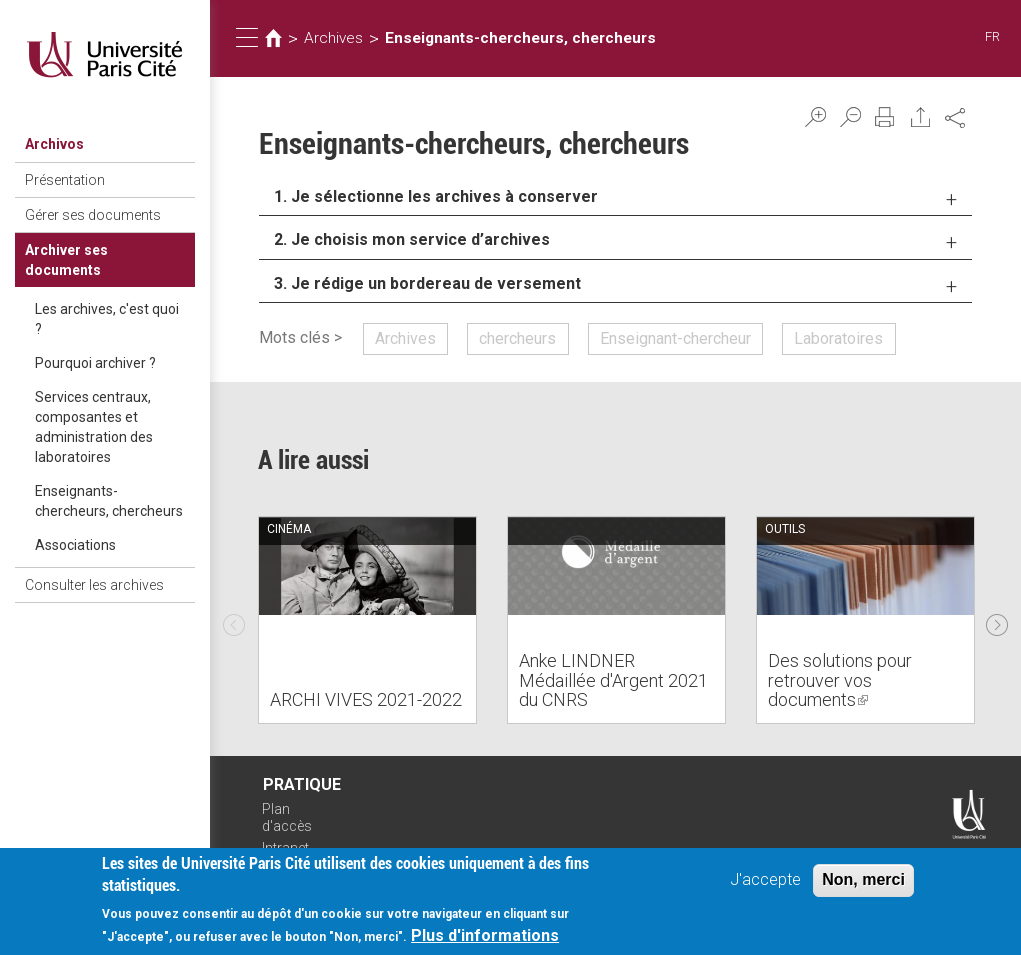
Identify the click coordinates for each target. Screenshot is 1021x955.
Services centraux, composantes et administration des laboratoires (94, 427)
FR (992, 36)
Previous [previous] (234, 620)
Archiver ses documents (66, 260)
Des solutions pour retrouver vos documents (840, 680)
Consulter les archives (94, 585)
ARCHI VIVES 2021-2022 (366, 699)
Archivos (54, 144)
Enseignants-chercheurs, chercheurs (109, 501)
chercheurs (517, 338)
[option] (367, 620)
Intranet (285, 848)
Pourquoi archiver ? (95, 363)
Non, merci (863, 883)
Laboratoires (838, 338)
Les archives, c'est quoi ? (107, 319)
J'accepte (765, 883)
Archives (333, 38)
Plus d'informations (485, 940)
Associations (75, 545)
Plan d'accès (287, 817)
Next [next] (997, 620)
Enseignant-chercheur (675, 338)
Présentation (65, 180)
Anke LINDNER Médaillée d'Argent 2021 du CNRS (613, 680)
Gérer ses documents (93, 215)
